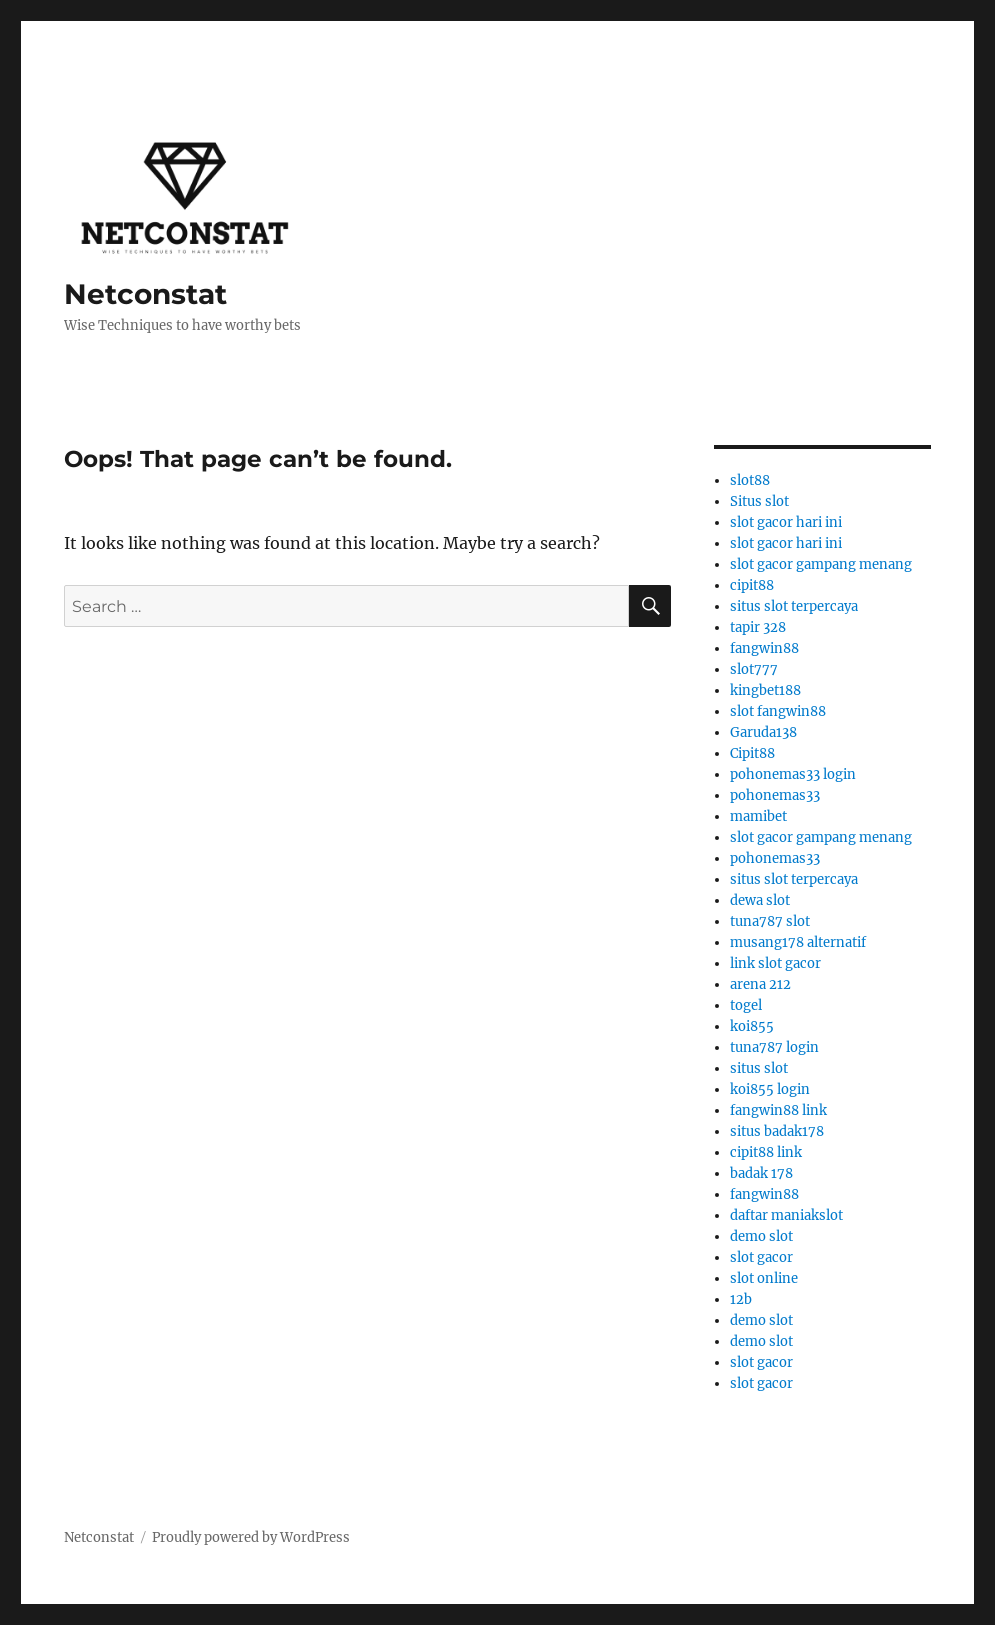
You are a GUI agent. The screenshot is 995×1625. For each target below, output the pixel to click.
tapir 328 (758, 627)
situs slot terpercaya (794, 606)
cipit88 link (766, 1152)
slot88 (750, 480)
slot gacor (761, 1257)
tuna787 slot (770, 921)
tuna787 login (774, 1047)
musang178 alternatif (798, 942)
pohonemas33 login (793, 774)
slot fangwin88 (778, 711)
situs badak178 (777, 1131)
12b (741, 1299)
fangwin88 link (778, 1110)
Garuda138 (763, 732)
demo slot (761, 1236)
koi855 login (770, 1089)
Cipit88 (752, 753)
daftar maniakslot (786, 1215)
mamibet (758, 816)
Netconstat (145, 294)
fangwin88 (764, 648)
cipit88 (752, 585)
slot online (764, 1278)
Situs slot (759, 501)
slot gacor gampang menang (821, 564)
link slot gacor (775, 963)
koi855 (752, 1026)
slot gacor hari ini (786, 522)
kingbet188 (765, 690)
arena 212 (760, 984)
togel (746, 1005)
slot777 (754, 669)
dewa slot (760, 900)
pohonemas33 (775, 795)
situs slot (759, 1068)
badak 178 (761, 1173)
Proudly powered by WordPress (251, 1537)
